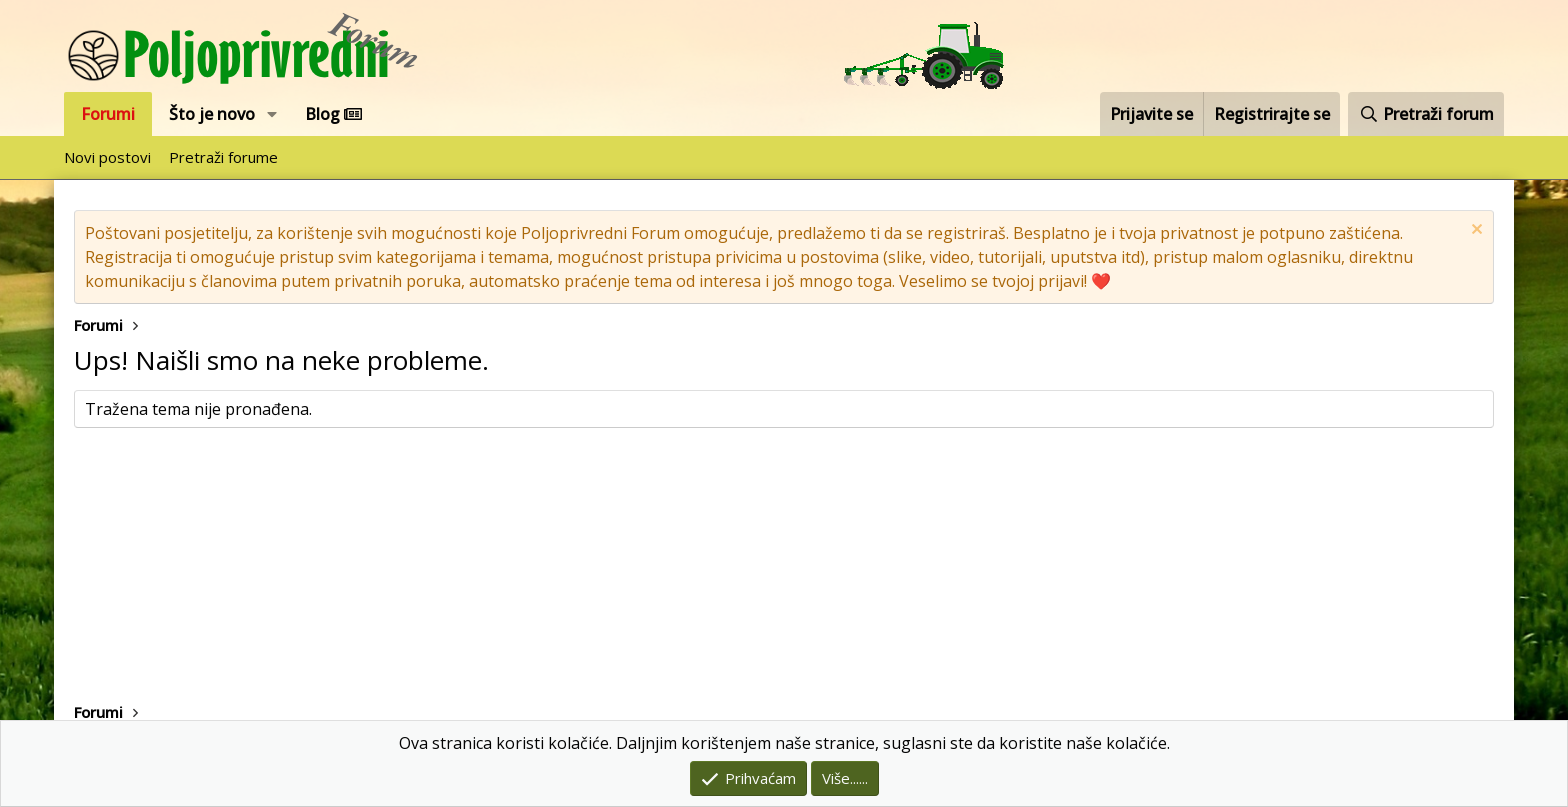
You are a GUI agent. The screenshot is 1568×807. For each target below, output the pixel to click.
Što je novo (212, 114)
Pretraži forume (223, 157)
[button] (272, 114)
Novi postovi (107, 157)
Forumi (108, 114)
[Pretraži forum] (1426, 114)
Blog (333, 114)
